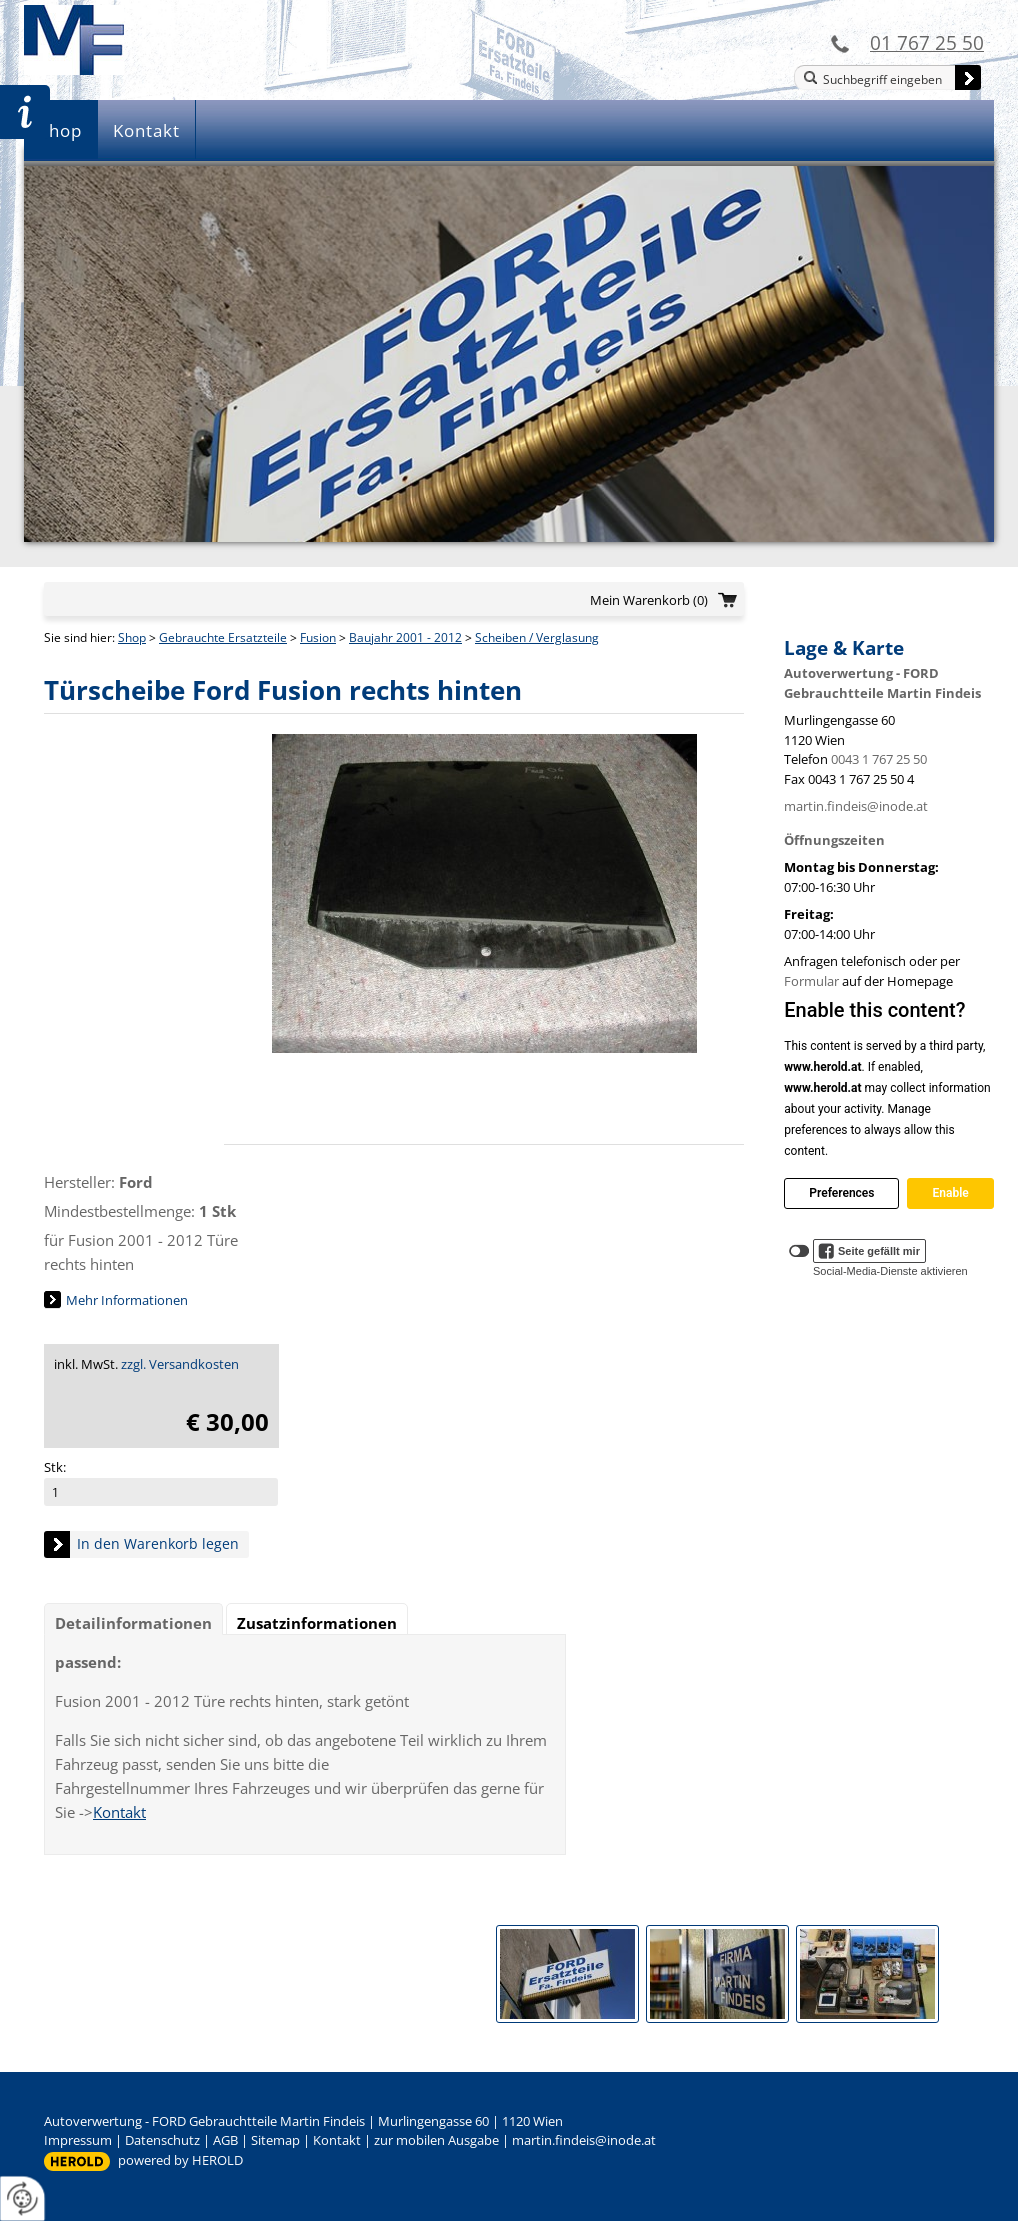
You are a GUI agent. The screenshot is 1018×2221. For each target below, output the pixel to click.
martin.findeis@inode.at (856, 806)
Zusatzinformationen (317, 1623)
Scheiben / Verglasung (537, 637)
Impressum (78, 2140)
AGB (225, 2140)
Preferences (841, 1193)
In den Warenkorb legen (158, 1543)
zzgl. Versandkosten (180, 1364)
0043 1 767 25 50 (879, 759)
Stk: (55, 1467)
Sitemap (275, 2140)
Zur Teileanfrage (25, 112)
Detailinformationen (133, 1623)
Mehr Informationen (127, 1300)
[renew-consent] (22, 2198)
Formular (811, 981)
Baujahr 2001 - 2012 (405, 637)
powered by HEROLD (180, 2160)
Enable (950, 1193)
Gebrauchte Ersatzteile (223, 637)
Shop (60, 130)
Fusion (318, 637)
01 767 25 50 (927, 42)
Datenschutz (162, 2140)
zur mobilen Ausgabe (436, 2140)
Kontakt (146, 130)
